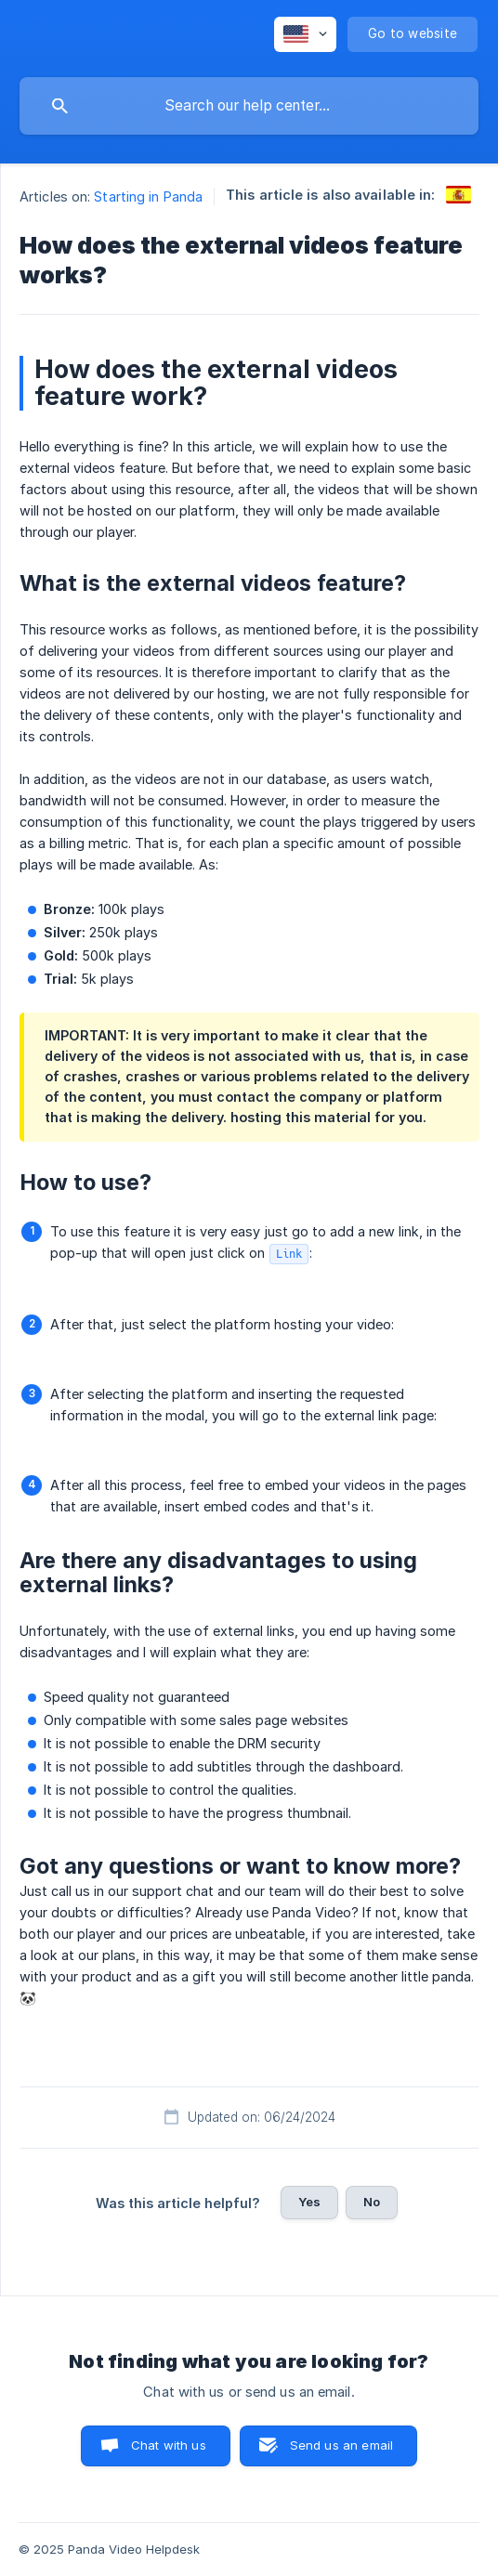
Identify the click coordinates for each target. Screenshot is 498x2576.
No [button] (371, 2201)
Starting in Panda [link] (148, 196)
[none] (305, 34)
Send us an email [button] (341, 2445)
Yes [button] (309, 2201)
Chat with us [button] (168, 2445)
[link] (458, 194)
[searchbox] (249, 106)
